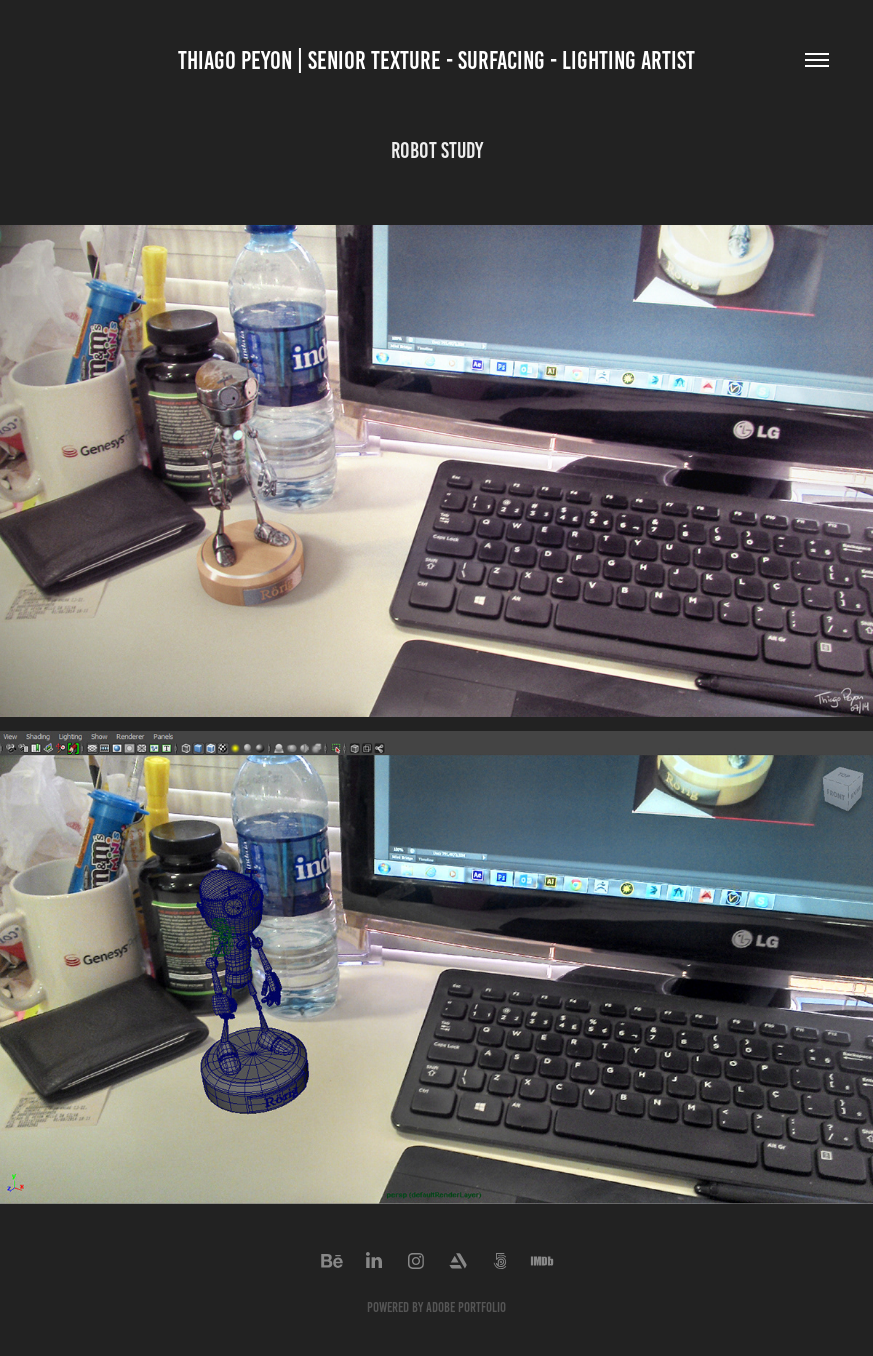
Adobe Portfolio (466, 1307)
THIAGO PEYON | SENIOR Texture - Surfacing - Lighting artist (436, 60)
